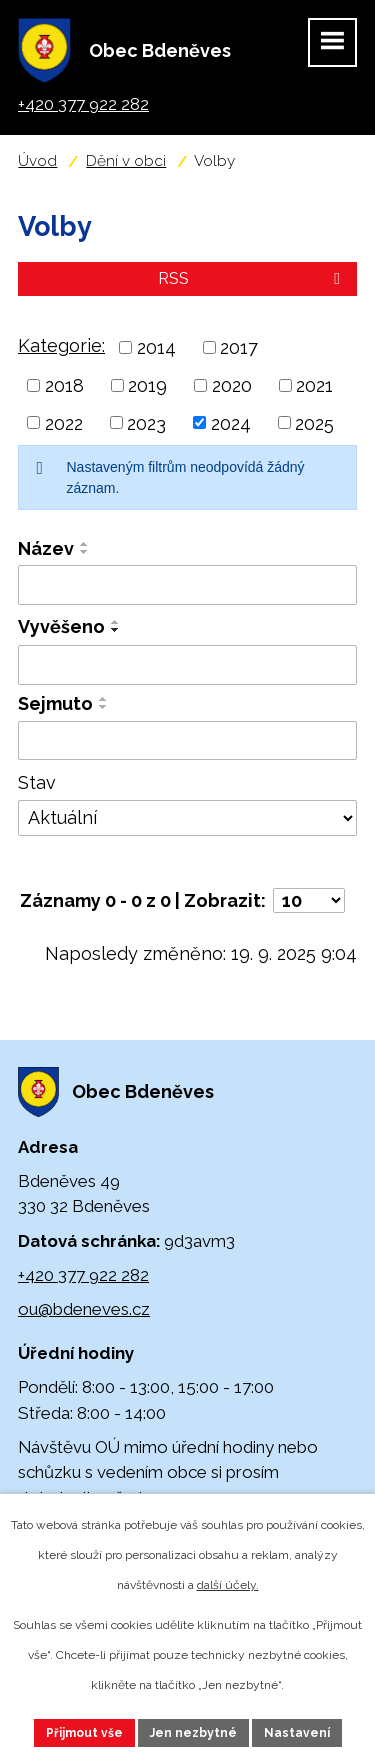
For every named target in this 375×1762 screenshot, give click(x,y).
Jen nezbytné (193, 1733)
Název (46, 548)
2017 (239, 347)
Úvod (37, 161)
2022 (64, 422)
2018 (64, 385)
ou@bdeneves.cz (84, 1309)
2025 (314, 422)
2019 (147, 385)
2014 (156, 347)
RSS (252, 278)
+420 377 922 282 (83, 1275)
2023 (146, 422)
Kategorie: (61, 345)
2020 (232, 385)
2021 (314, 385)
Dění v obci (126, 161)
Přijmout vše (84, 1733)
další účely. (228, 1585)
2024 (231, 422)
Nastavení (297, 1733)
